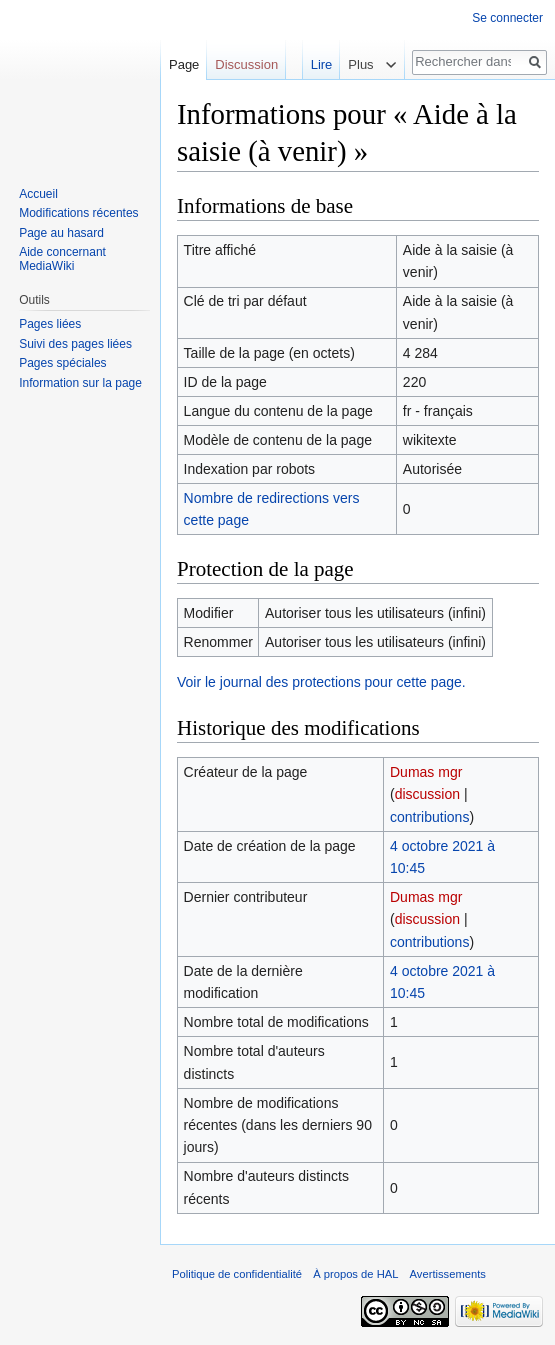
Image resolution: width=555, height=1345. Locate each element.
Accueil (38, 194)
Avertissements (448, 1274)
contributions (429, 817)
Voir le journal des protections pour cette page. (321, 682)
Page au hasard (61, 233)
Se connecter (507, 18)
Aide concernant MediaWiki (62, 259)
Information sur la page (80, 383)
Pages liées (50, 324)
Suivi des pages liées (75, 344)
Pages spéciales (62, 363)
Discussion (246, 64)
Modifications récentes (78, 213)
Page (184, 64)
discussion (427, 794)
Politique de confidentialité (237, 1274)
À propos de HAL (355, 1274)
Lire (307, 64)
